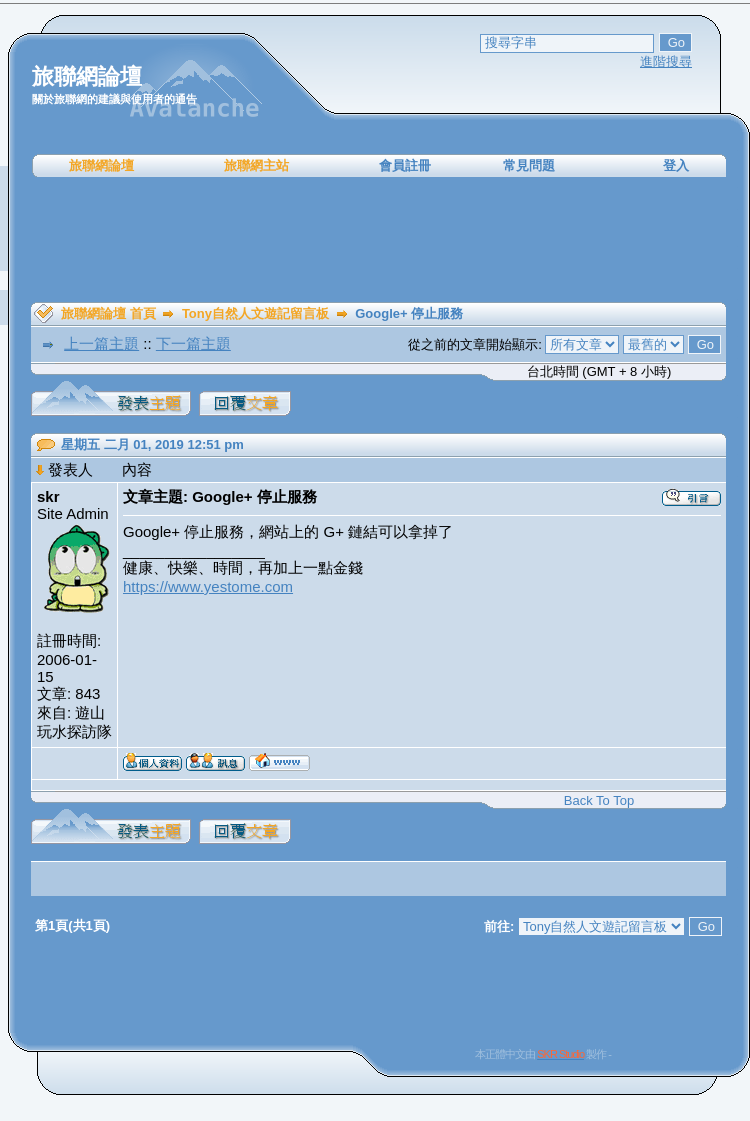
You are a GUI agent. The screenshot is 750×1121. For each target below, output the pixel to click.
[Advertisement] (379, 240)
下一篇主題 (193, 343)
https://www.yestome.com (208, 586)
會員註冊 (405, 165)
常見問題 (529, 165)
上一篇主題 (101, 343)
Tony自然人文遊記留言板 (255, 313)
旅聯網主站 (256, 165)
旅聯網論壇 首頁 (108, 313)
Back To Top (599, 800)
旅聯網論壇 (101, 165)
